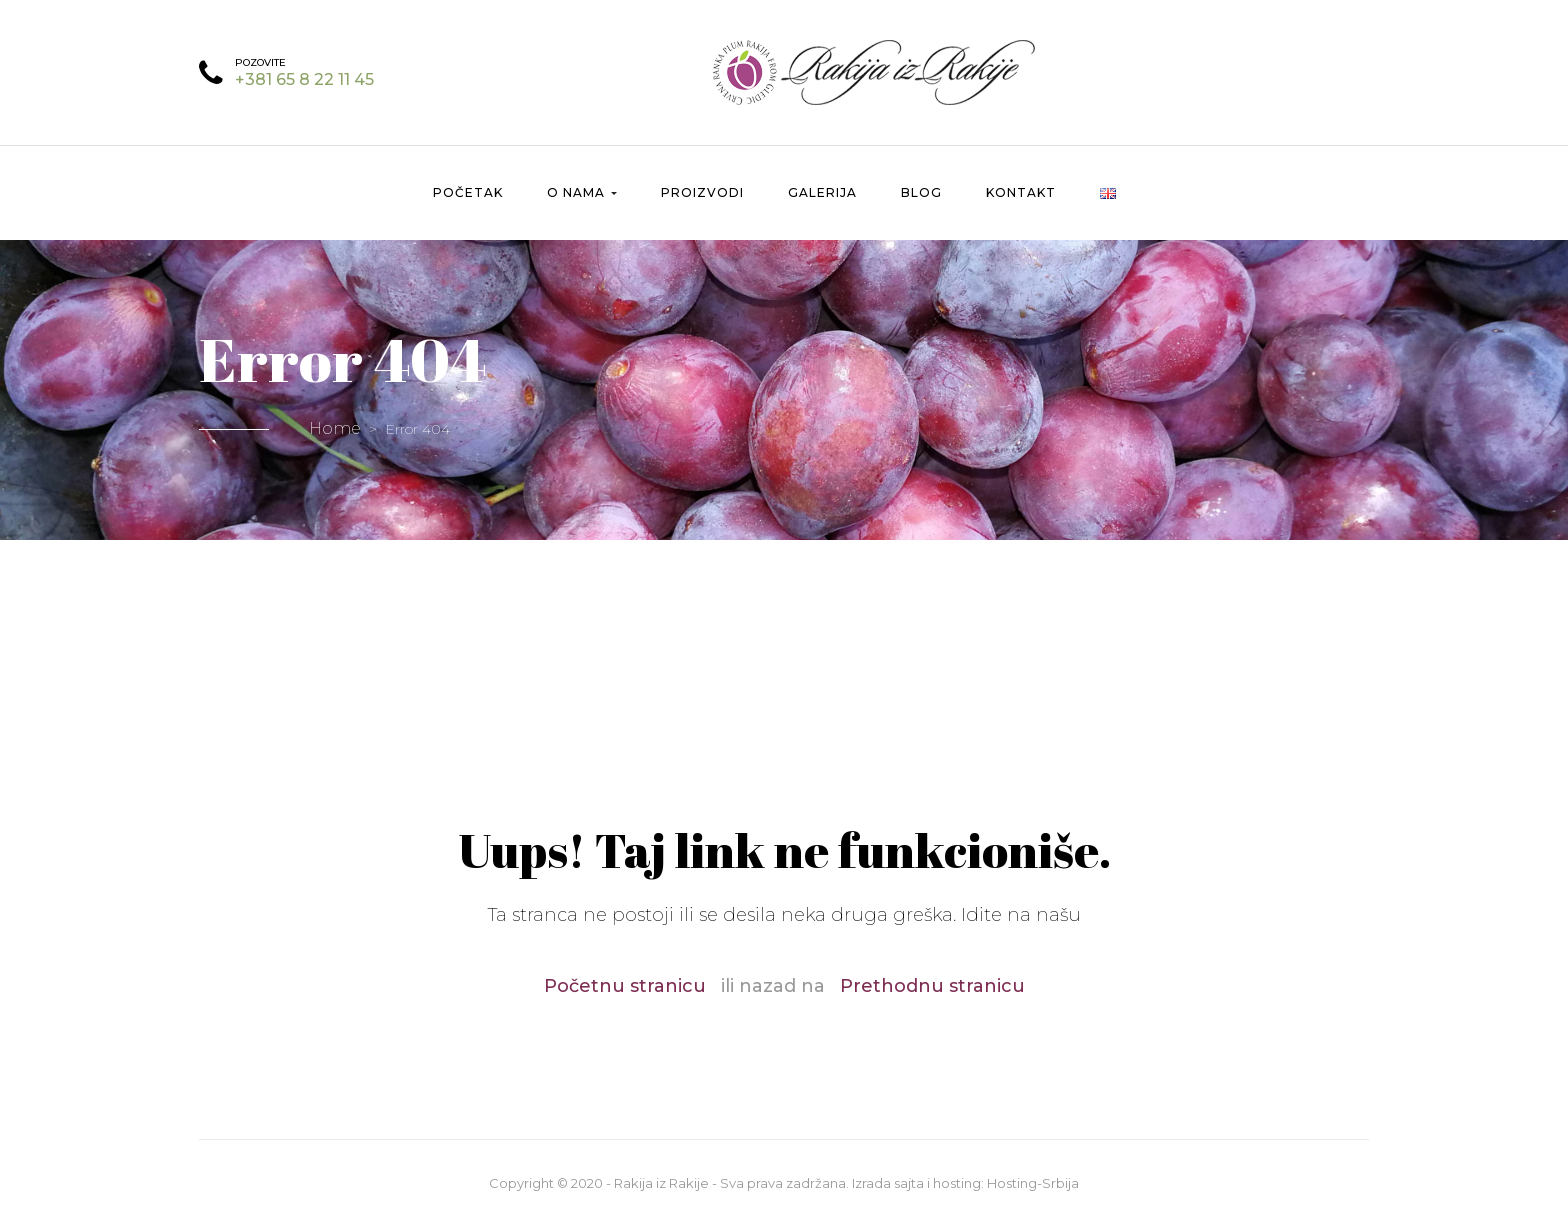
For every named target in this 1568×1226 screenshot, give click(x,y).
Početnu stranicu (625, 986)
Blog (921, 192)
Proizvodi (702, 192)
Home (335, 428)
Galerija (822, 192)
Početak (468, 192)
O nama (582, 192)
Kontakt (1021, 192)
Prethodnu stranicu (932, 986)
